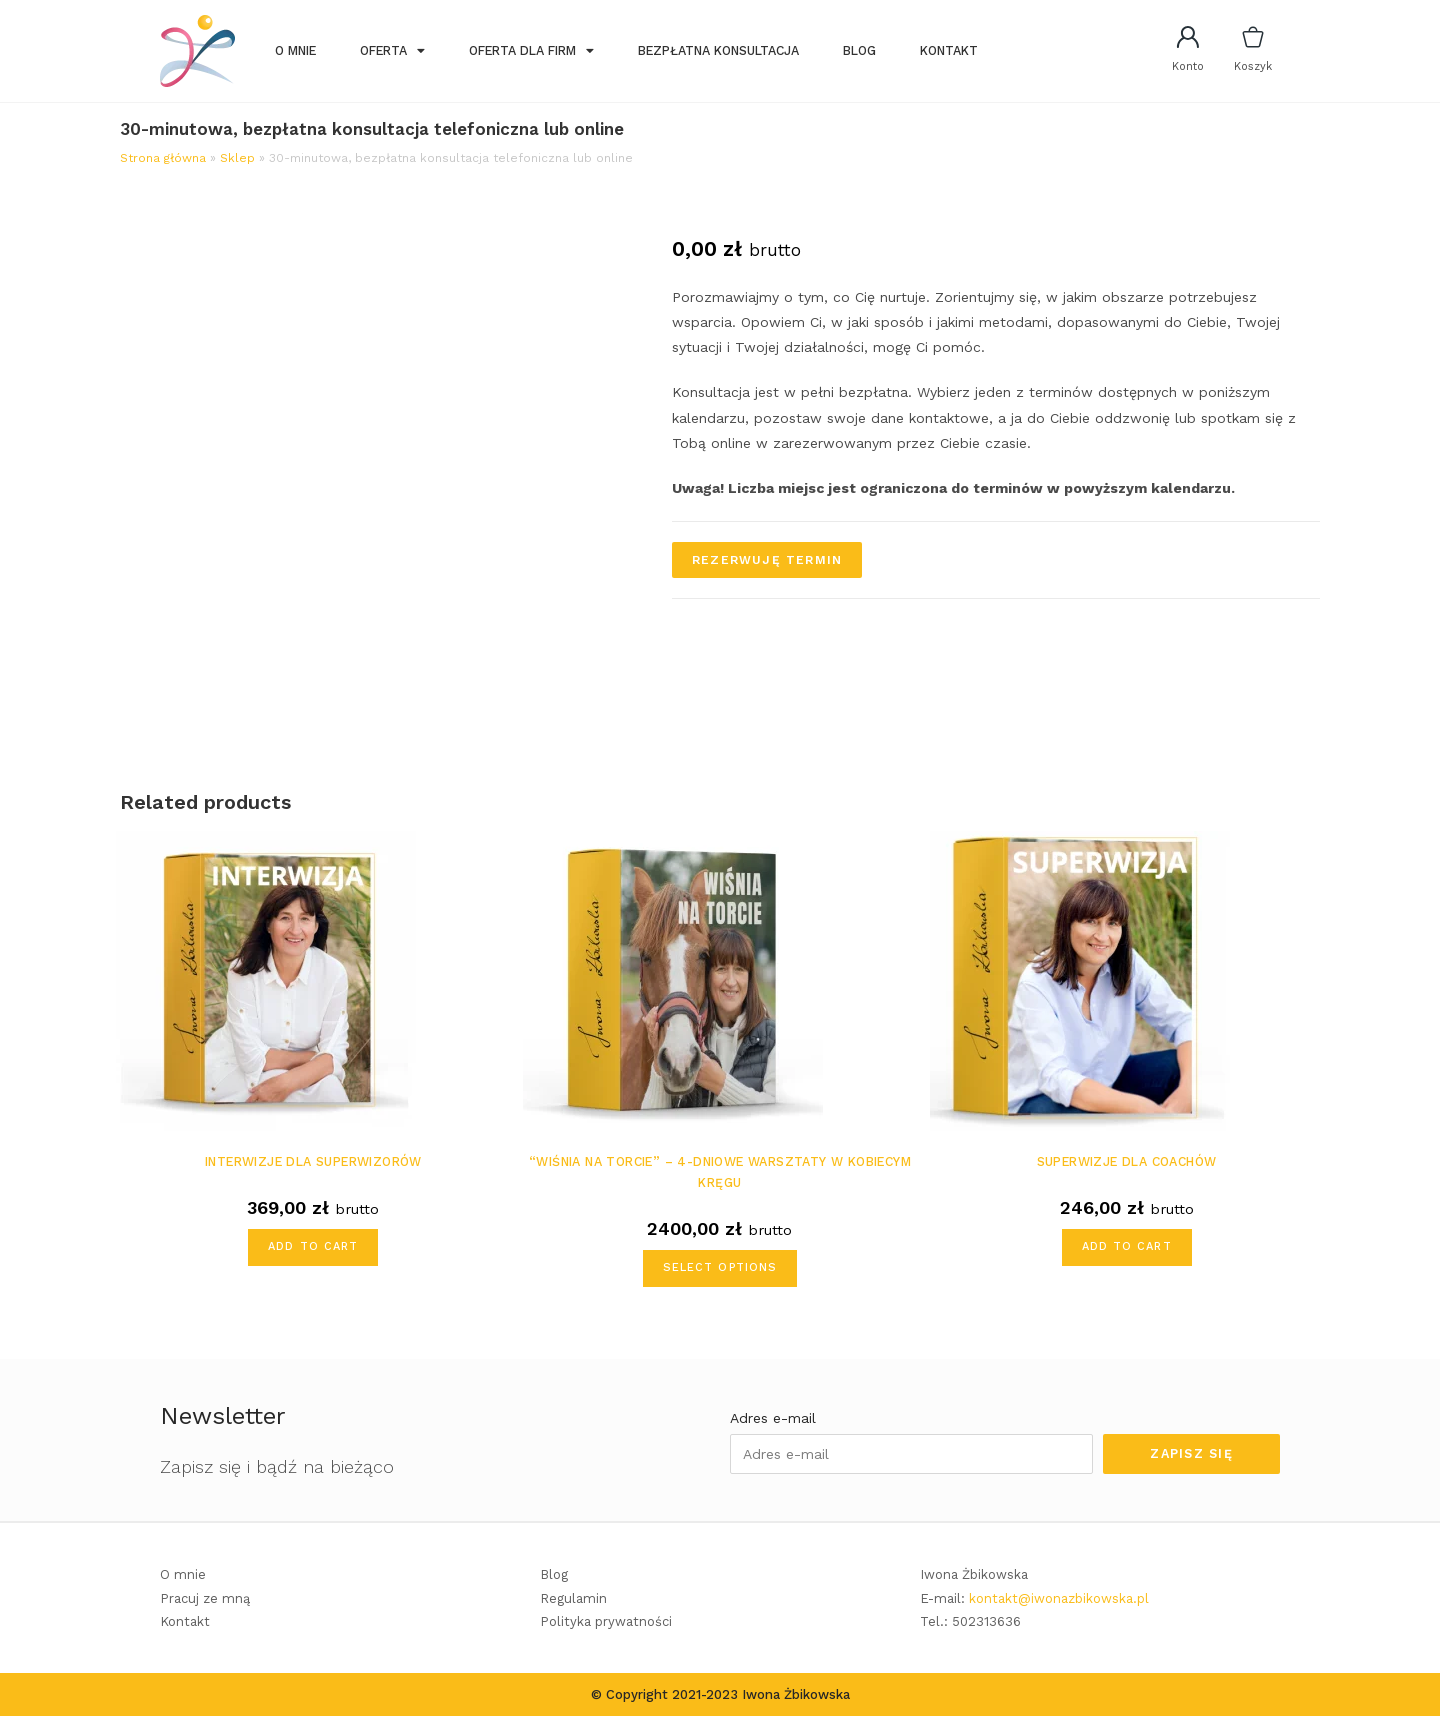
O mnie (295, 50)
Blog (859, 50)
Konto (1188, 66)
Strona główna (163, 158)
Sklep (237, 158)
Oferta (392, 51)
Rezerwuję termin (767, 560)
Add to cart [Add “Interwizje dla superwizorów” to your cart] (313, 1246)
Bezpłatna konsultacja (718, 50)
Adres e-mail (773, 1418)
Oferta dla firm (531, 51)
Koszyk (1253, 66)
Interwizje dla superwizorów (313, 1161)
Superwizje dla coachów (1127, 1161)
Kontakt (949, 50)
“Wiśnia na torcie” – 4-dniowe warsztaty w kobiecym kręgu (720, 1172)
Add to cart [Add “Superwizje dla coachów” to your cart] (1127, 1246)
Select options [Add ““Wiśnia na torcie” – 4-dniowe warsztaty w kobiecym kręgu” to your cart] (720, 1267)
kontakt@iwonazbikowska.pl (1059, 1598)
